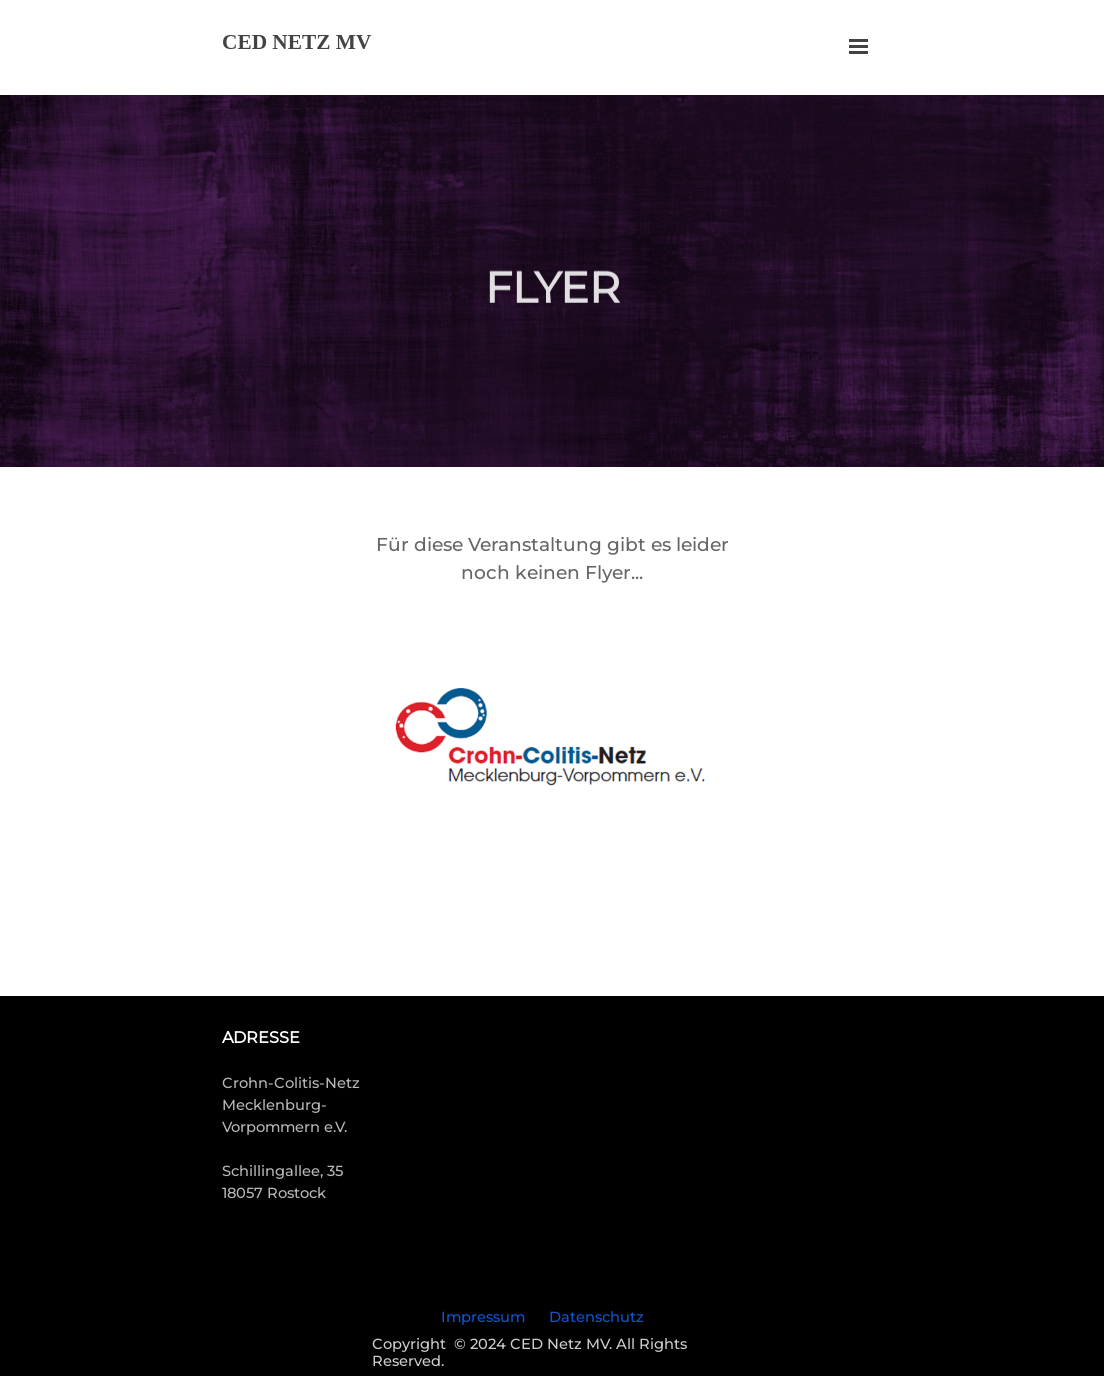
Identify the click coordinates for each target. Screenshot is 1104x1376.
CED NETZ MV (296, 42)
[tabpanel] (552, 559)
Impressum (483, 1317)
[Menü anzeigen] (858, 46)
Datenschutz (596, 1317)
